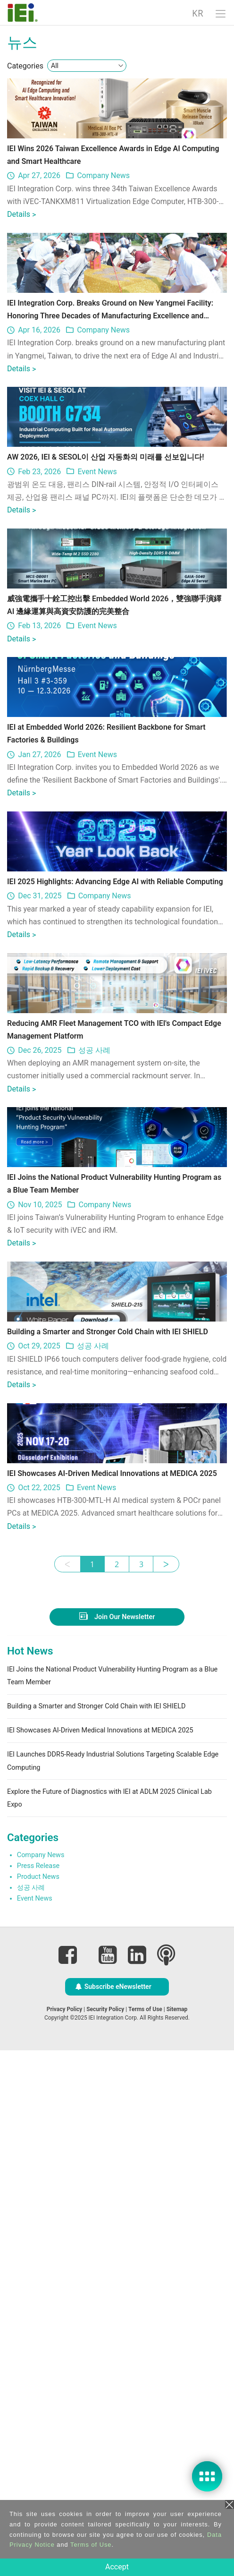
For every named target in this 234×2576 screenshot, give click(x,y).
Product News (38, 2402)
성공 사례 (94, 1418)
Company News (103, 228)
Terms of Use (90, 2544)
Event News (97, 628)
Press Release (38, 2391)
